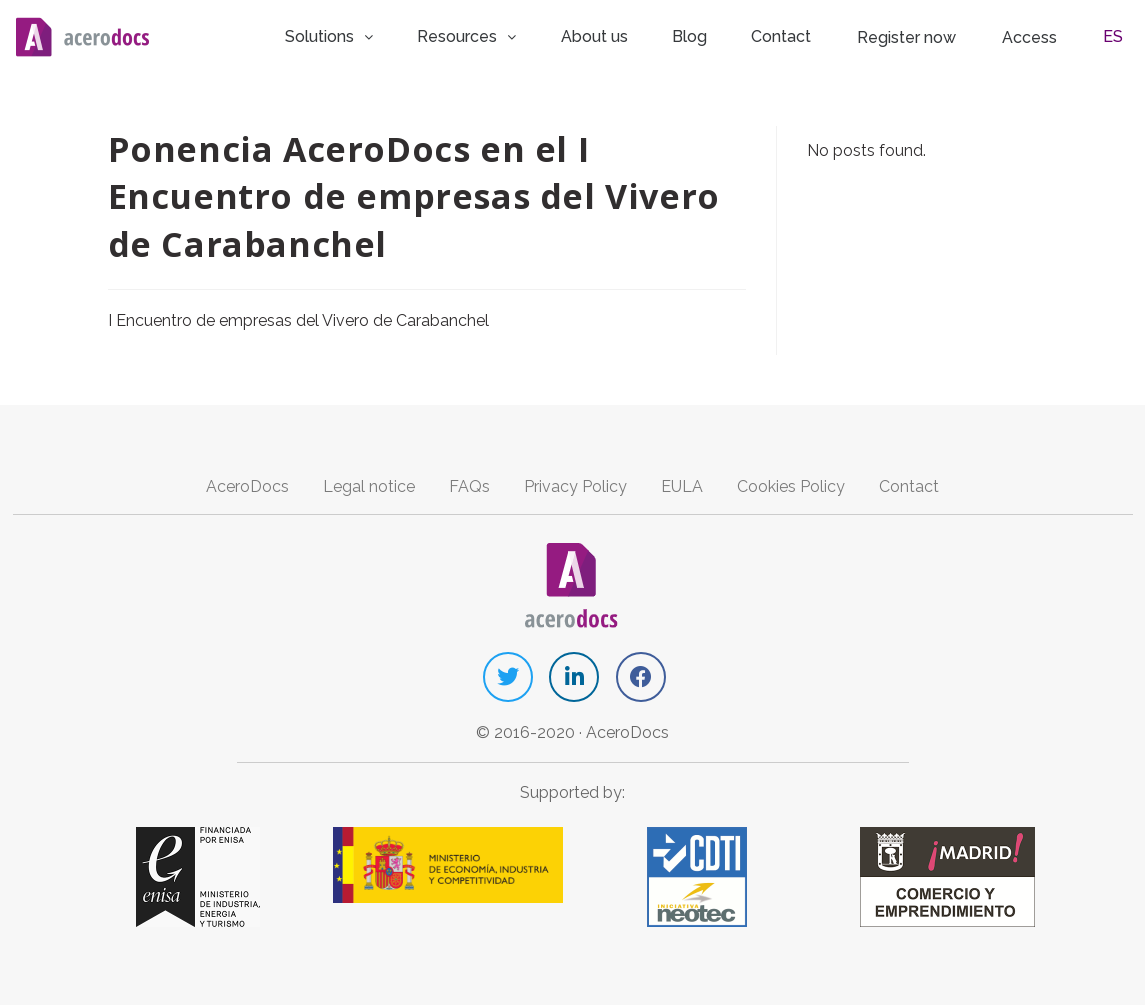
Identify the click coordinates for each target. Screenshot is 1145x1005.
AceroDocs (247, 484)
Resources (513, 34)
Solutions (379, 34)
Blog (723, 34)
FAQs (469, 484)
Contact (807, 34)
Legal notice (369, 484)
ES (1119, 34)
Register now (927, 35)
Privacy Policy (575, 484)
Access (1046, 35)
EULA (682, 484)
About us (635, 34)
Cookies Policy (791, 484)
